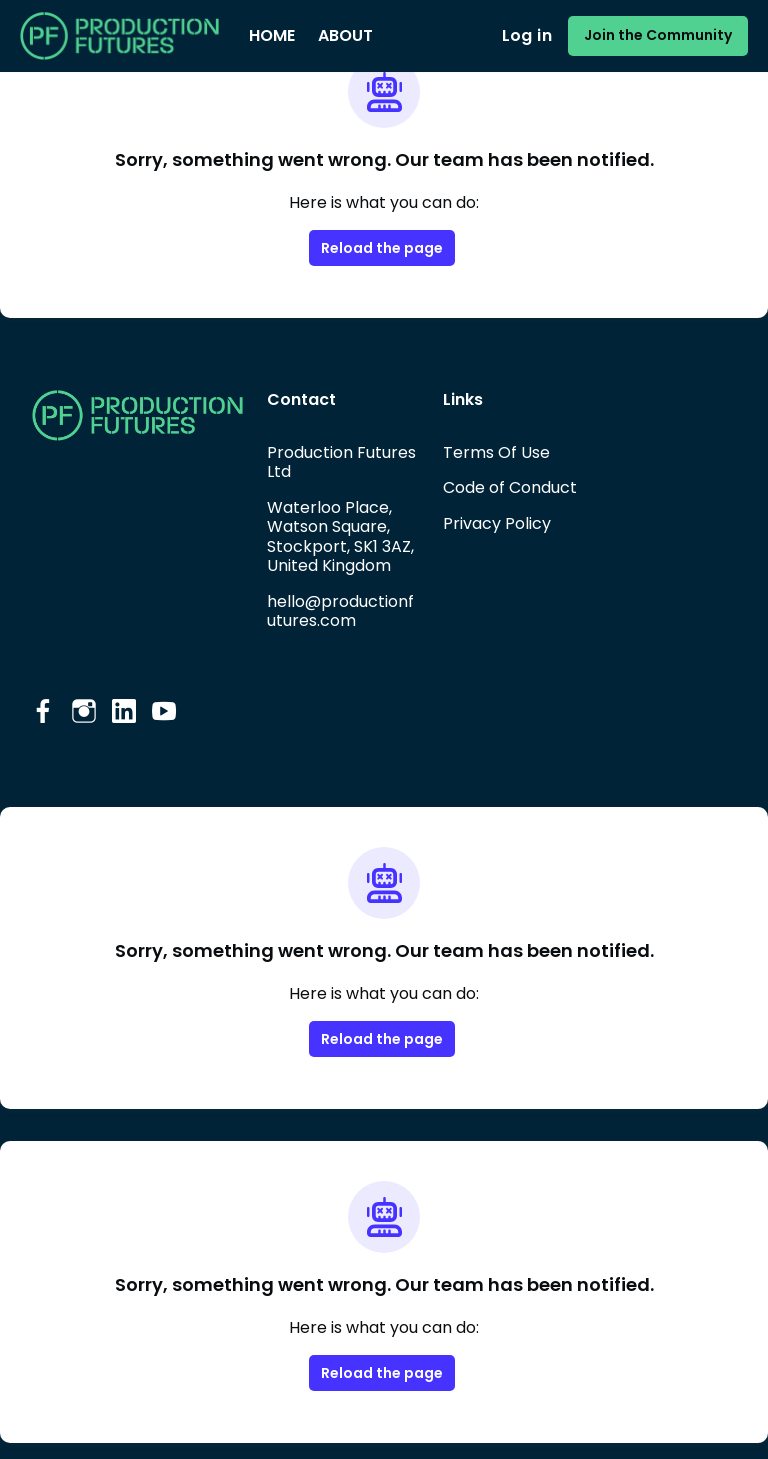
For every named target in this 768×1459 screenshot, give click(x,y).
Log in (527, 35)
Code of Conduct (510, 487)
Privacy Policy (497, 523)
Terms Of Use (496, 452)
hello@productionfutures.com (340, 611)
